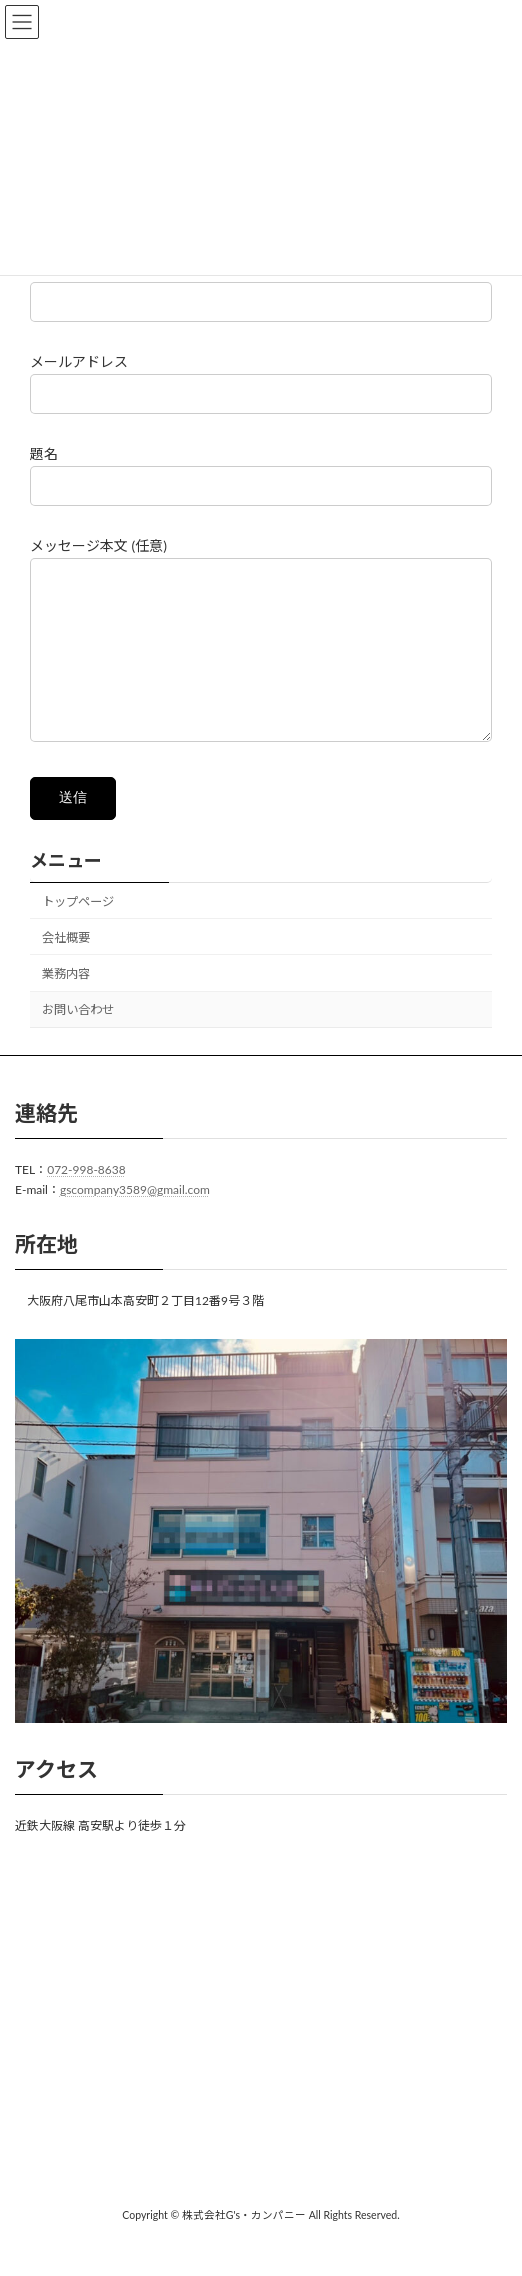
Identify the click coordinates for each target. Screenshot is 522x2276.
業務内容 (66, 1003)
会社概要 (66, 967)
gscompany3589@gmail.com (135, 1220)
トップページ (78, 930)
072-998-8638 (86, 1199)
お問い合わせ (78, 1039)
